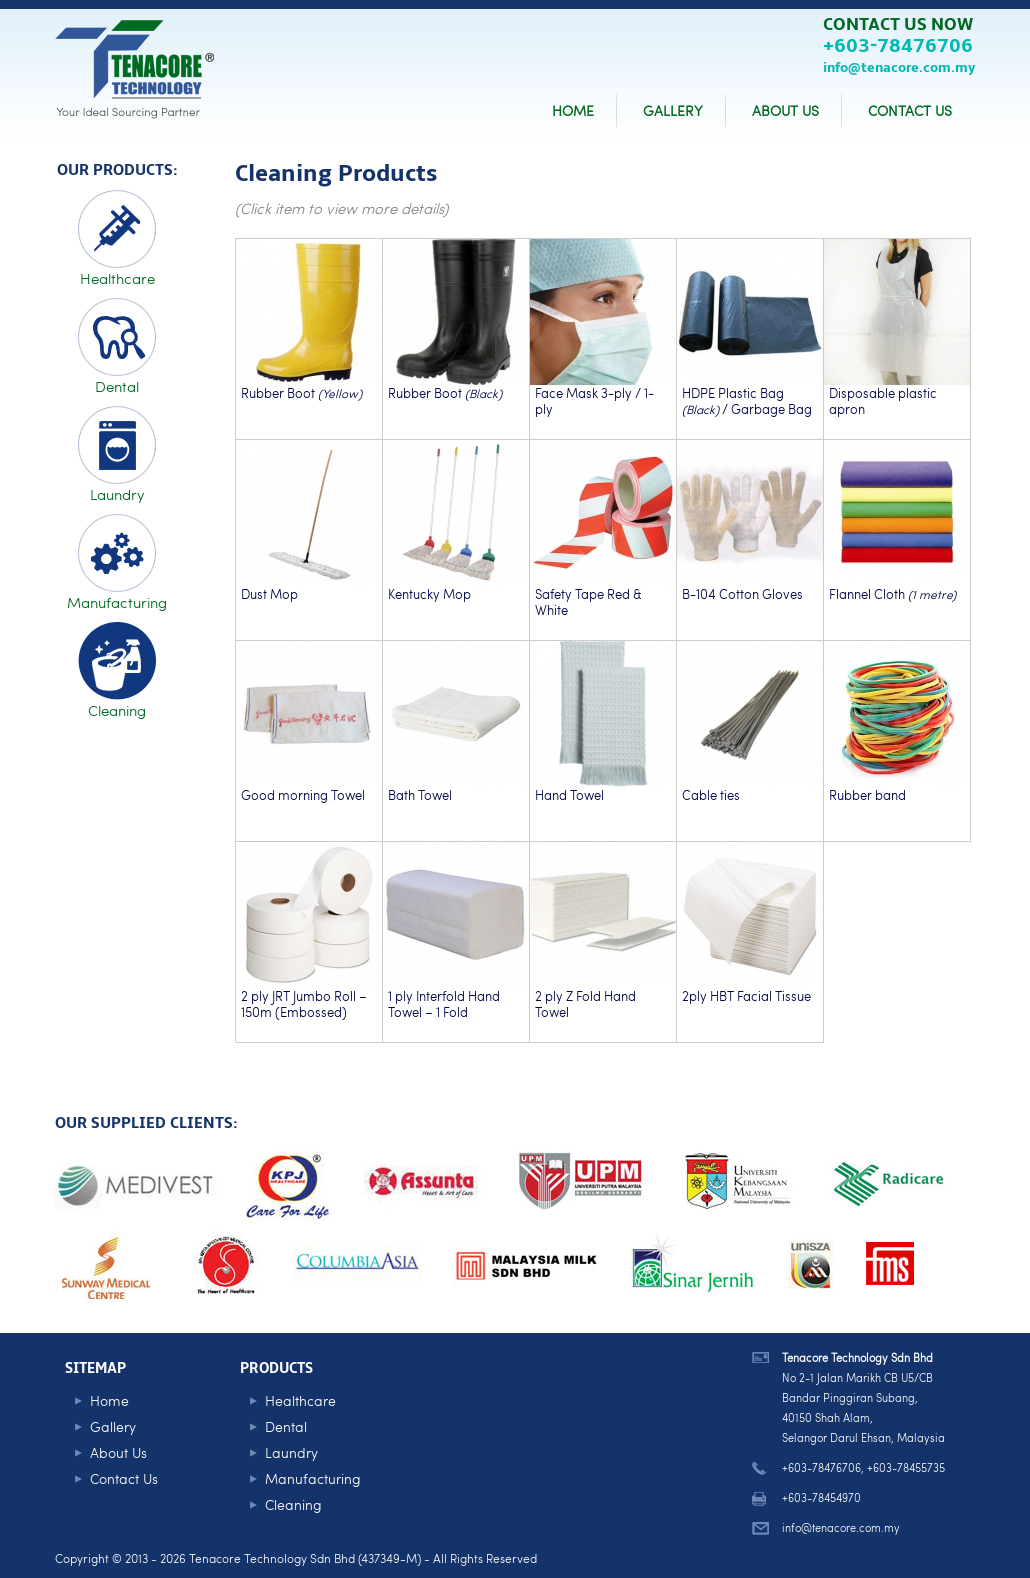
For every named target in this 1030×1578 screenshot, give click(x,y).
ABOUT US (785, 110)
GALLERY (673, 110)
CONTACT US (910, 110)
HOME (573, 110)
